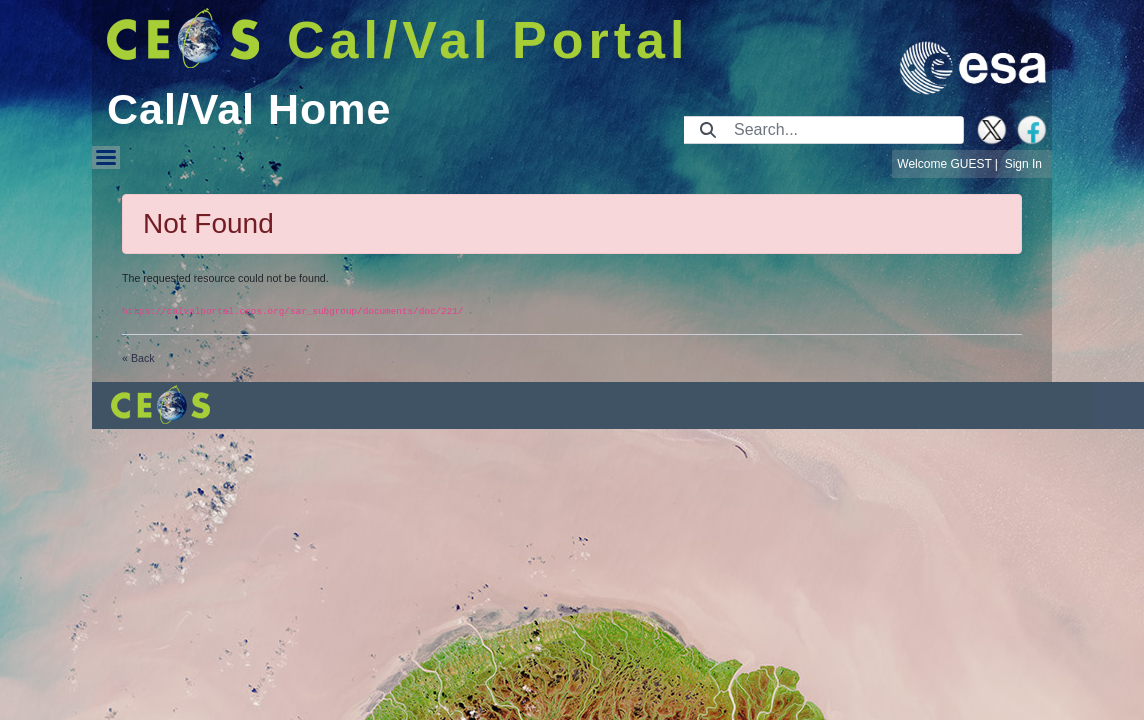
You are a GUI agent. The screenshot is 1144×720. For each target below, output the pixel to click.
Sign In (1023, 164)
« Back (138, 358)
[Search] (842, 130)
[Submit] (708, 130)
